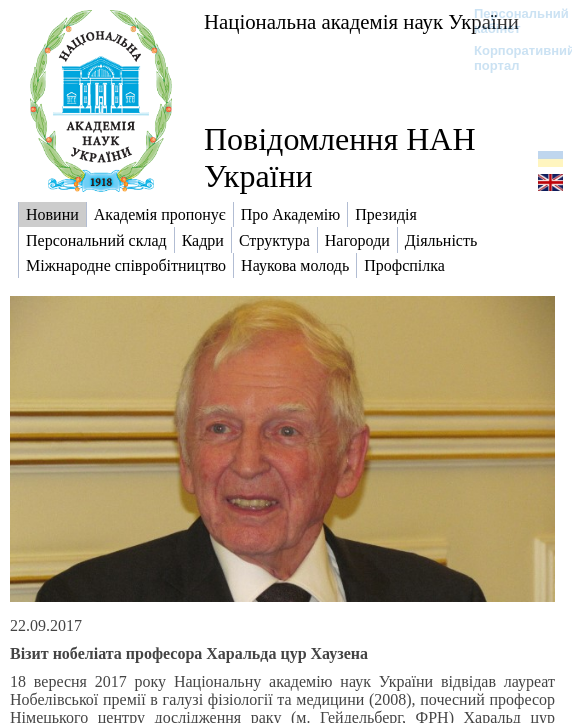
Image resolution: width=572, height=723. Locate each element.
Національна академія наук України (361, 21)
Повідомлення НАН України (340, 157)
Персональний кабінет (511, 21)
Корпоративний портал (511, 58)
